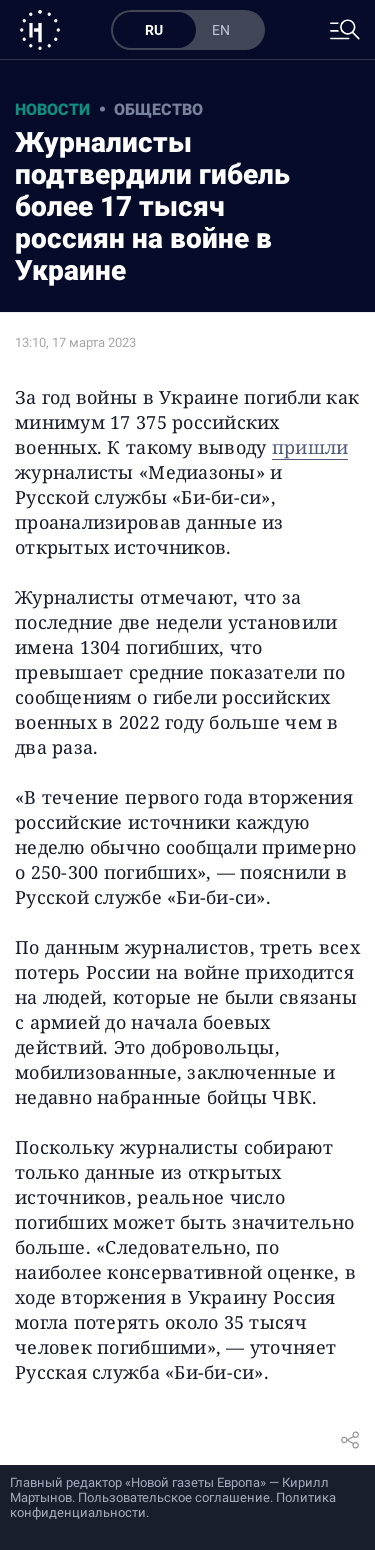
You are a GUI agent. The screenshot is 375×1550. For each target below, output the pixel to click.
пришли (310, 447)
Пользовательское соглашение (174, 1497)
